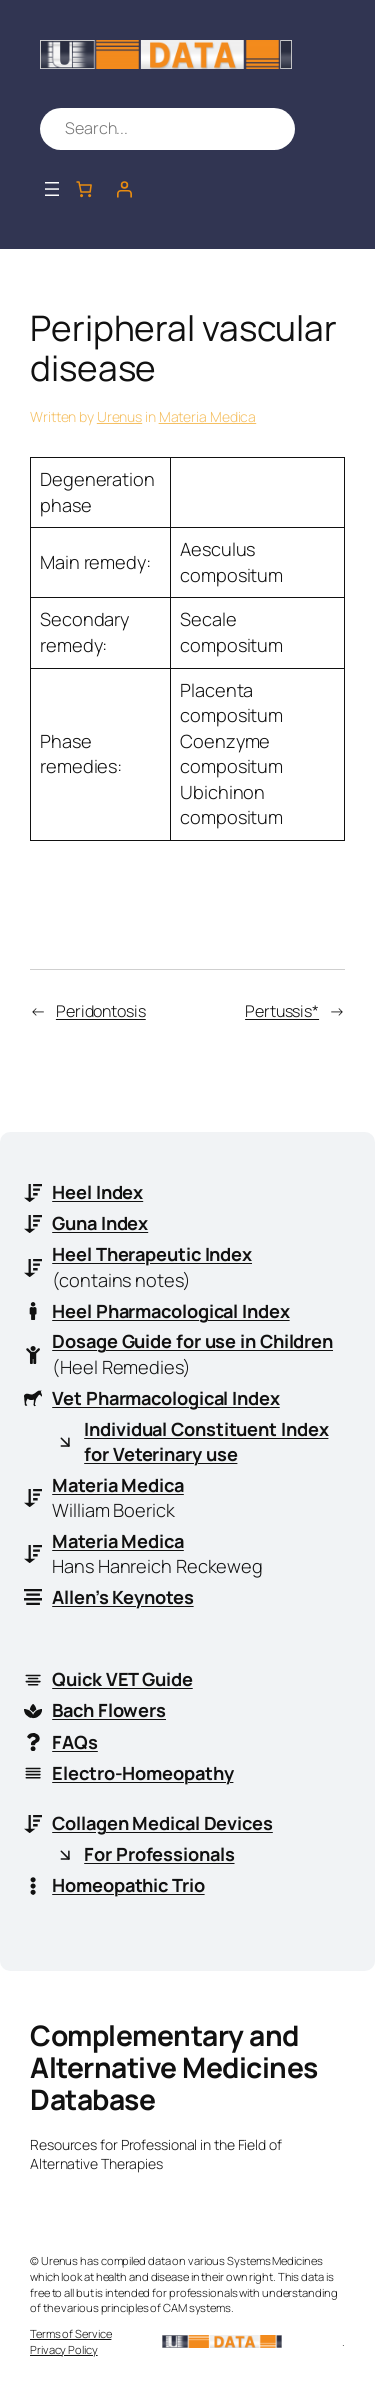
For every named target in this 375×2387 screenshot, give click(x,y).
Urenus (119, 416)
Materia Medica (208, 416)
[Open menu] (52, 189)
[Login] (124, 189)
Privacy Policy (64, 2349)
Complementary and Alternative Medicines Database (174, 2066)
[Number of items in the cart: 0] (84, 189)
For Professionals (159, 1854)
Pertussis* (282, 1011)
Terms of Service (70, 2333)
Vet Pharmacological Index (166, 1398)
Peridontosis (101, 1011)
